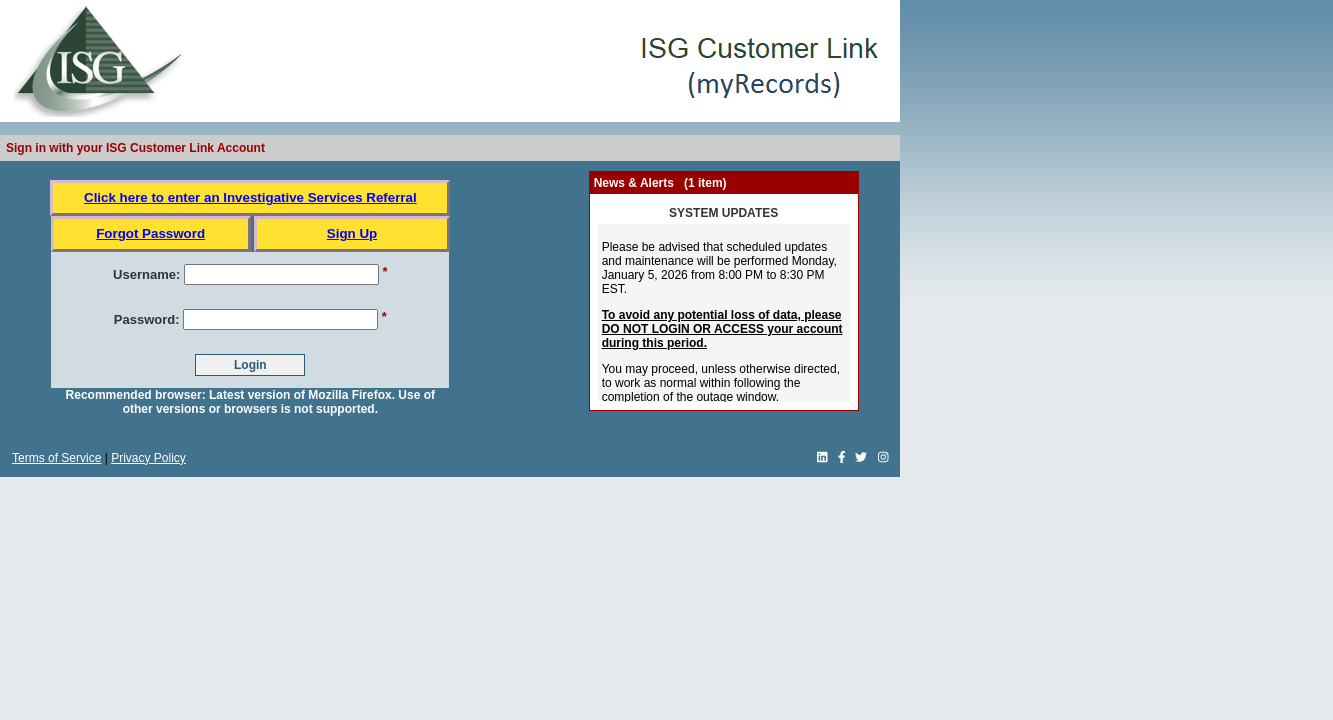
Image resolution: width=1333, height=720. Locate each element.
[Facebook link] (842, 458)
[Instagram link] (883, 458)
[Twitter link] (861, 458)
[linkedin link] (822, 458)
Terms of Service (56, 458)
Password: (147, 319)
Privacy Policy (148, 458)
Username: (146, 274)
